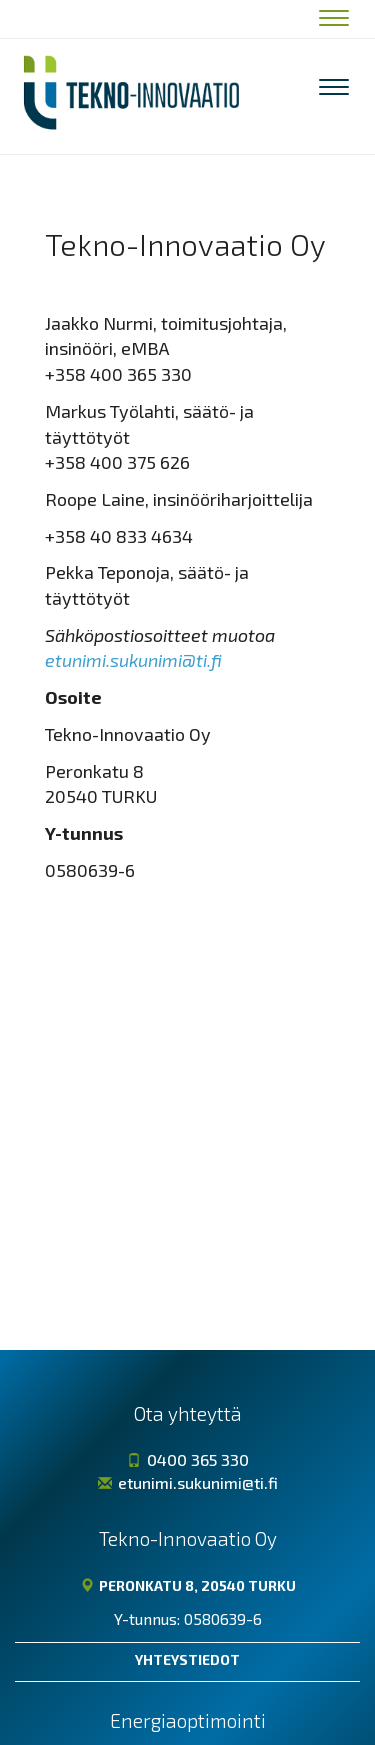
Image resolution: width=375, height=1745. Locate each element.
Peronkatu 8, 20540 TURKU (188, 1585)
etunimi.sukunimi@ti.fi (133, 660)
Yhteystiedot (187, 1659)
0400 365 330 (188, 1459)
